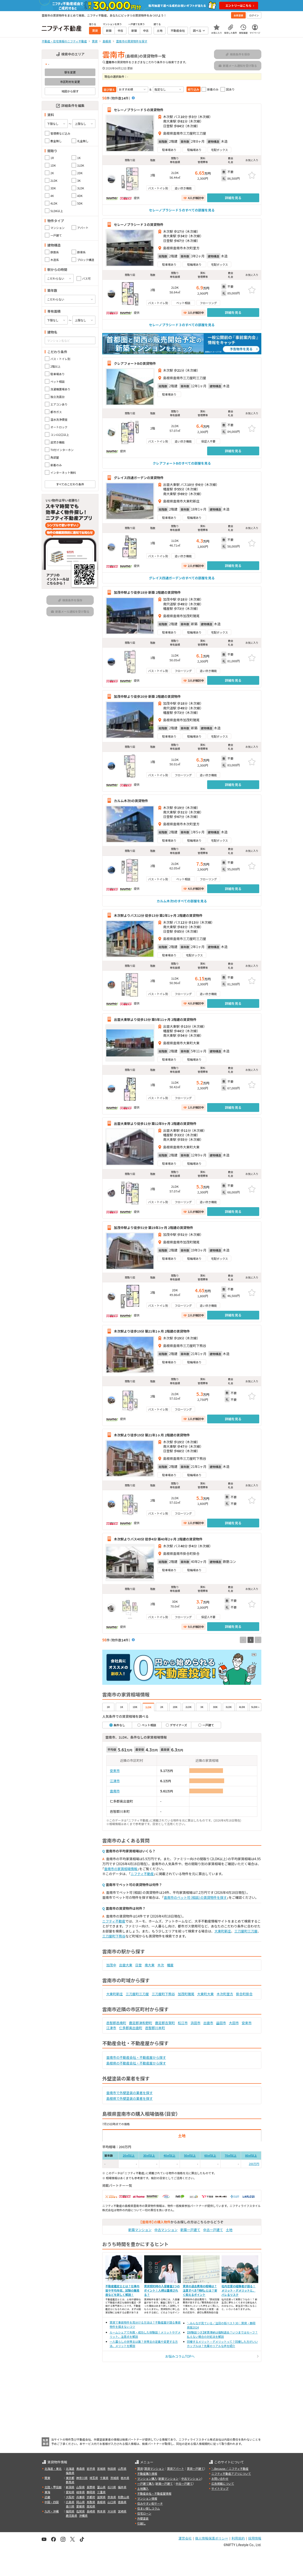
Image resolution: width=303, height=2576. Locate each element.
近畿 (47, 2497)
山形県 (122, 2468)
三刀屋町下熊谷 (113, 1936)
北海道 (70, 2468)
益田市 (221, 2022)
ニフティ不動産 (142, 1873)
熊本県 (101, 2511)
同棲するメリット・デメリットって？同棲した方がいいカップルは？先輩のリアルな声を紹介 (222, 2343)
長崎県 (91, 2511)
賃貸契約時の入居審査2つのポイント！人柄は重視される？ (162, 2290)
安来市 (115, 1770)
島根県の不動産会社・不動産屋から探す (136, 2063)
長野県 (91, 2487)
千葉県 (104, 2478)
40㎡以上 (169, 2155)
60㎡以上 (210, 2155)
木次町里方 (225, 1993)
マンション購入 (147, 2478)
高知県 (91, 2506)
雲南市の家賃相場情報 (120, 1868)
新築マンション (140, 2229)
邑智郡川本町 (155, 2027)
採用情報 (254, 2538)
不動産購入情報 (147, 2473)
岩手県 (91, 2468)
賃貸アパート (175, 2468)
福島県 (70, 2473)
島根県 (101, 2502)
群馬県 (70, 2482)
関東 (47, 2478)
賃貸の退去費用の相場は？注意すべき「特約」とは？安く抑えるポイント (200, 2290)
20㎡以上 (129, 2155)
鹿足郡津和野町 (140, 2022)
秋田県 (111, 2468)
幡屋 (170, 1965)
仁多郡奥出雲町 (130, 2027)
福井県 (122, 2487)
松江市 (183, 2022)
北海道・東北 (53, 2468)
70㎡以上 (230, 2155)
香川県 (70, 2506)
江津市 (115, 1780)
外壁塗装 (143, 2518)
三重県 (101, 2492)
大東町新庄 (222, 1931)
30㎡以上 (149, 2155)
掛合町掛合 (244, 1993)
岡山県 (80, 2502)
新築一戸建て (190, 2229)
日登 (138, 1965)
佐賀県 (80, 2511)
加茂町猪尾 (186, 1993)
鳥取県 (91, 2502)
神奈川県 (82, 2478)
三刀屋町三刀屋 (246, 1931)
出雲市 (208, 2022)
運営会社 (185, 2538)
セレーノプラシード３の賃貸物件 (138, 224)
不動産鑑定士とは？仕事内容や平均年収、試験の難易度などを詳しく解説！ (122, 2290)
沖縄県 (83, 2515)
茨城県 (114, 2478)
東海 (47, 2492)
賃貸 (140, 2468)
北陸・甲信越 (53, 2487)
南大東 (150, 1965)
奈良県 (111, 2497)
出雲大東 (125, 1965)
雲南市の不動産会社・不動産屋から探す (136, 2057)
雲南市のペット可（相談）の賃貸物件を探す (195, 1897)
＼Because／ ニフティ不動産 (230, 2468)
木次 (160, 1965)
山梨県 (80, 2487)
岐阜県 (80, 2492)
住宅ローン (144, 2513)
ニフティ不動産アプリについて (231, 2473)
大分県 (111, 2511)
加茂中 (111, 1965)
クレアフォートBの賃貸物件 (135, 363)
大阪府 (70, 2497)
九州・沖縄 (52, 2511)
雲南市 (115, 1791)
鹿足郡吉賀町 (165, 2022)
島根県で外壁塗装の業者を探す (129, 2098)
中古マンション (166, 2229)
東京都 (70, 2478)
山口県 (111, 2502)
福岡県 (70, 2511)
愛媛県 (80, 2506)
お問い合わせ (219, 2478)
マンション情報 (147, 2498)
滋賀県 (101, 2497)
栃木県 (125, 2478)
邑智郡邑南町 (116, 2022)
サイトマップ (219, 2488)
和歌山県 (123, 2497)
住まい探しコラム (148, 2508)
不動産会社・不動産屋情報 (154, 2493)
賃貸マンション (154, 2468)
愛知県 (70, 2492)
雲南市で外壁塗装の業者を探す (129, 2092)
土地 (229, 2229)
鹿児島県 (71, 2515)
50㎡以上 (190, 2155)
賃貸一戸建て (195, 2468)
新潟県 (70, 2487)
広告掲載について (222, 2483)
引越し (141, 2523)
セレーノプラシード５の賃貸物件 (138, 109)
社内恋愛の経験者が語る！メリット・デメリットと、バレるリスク (239, 2290)
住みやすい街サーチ (150, 2503)
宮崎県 (122, 2511)
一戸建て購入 (145, 2483)
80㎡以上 (251, 2155)
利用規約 (238, 2538)
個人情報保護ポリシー (211, 2538)
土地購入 (143, 2488)
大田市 (234, 2022)
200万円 (254, 2164)
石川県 (111, 2487)
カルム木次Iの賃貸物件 (131, 800)
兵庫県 (80, 2497)
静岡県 (91, 2492)
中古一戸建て (213, 2229)
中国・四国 (52, 2502)
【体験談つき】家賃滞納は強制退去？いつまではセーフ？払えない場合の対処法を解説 (222, 2334)
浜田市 (196, 2022)
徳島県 (122, 2502)
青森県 (80, 2468)
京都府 (91, 2497)
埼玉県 (93, 2478)
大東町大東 (205, 1993)
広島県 (70, 2502)
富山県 (101, 2487)
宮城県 (101, 2468)
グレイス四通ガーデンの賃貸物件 (139, 477)
